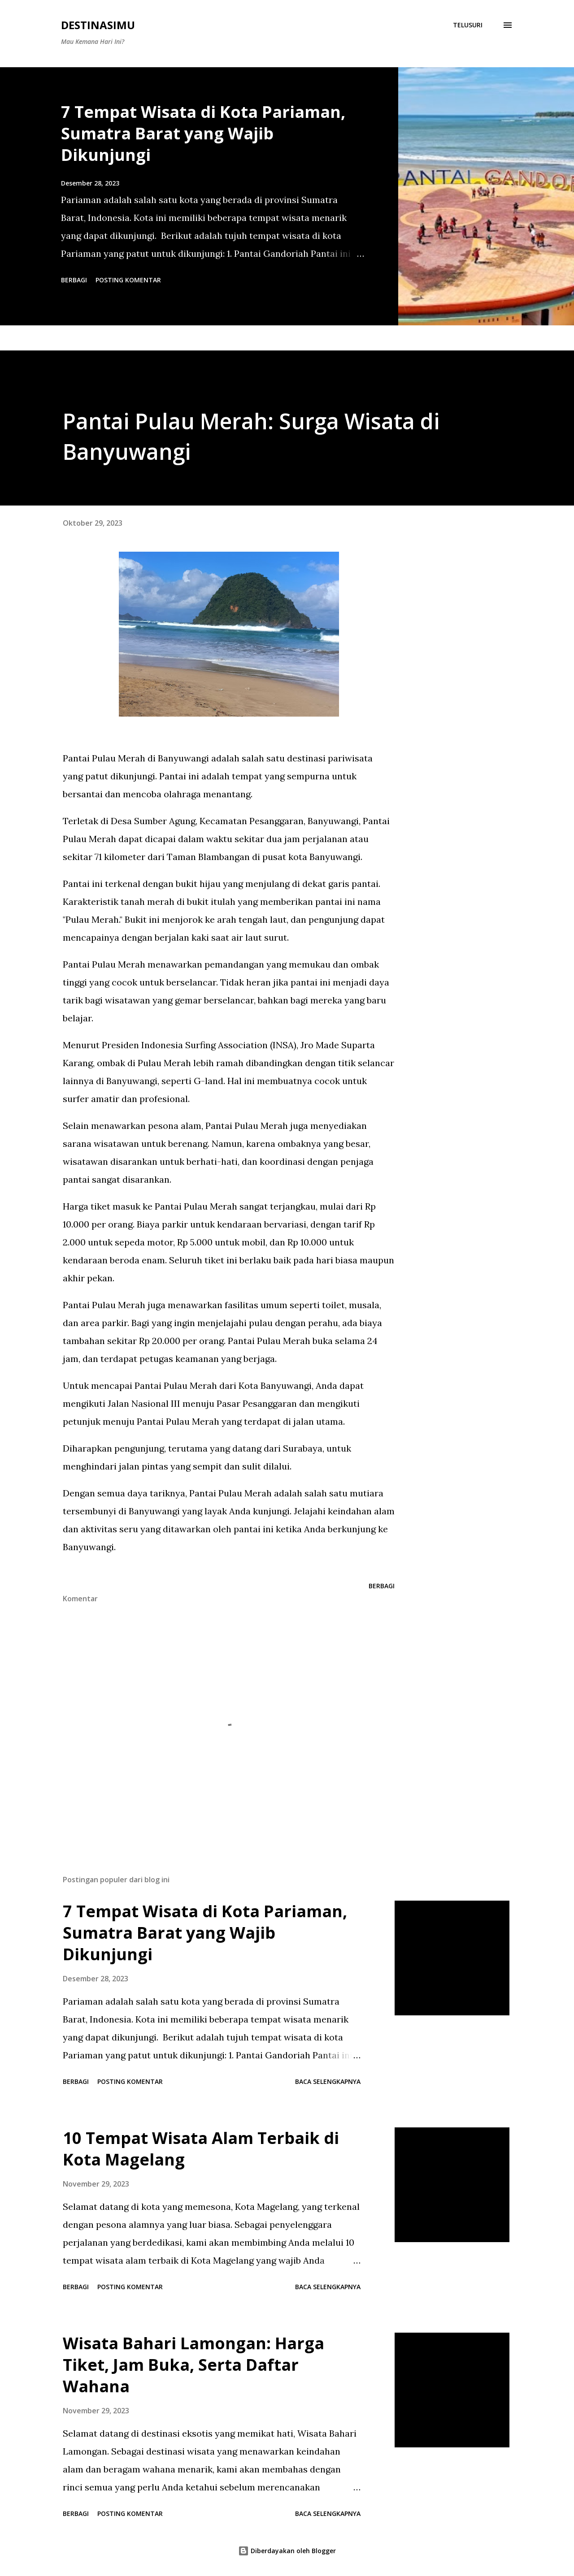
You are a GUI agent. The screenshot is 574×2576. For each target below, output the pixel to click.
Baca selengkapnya (328, 2081)
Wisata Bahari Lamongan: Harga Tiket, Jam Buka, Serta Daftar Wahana (193, 2364)
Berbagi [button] (74, 280)
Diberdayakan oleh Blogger (287, 2550)
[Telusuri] (468, 25)
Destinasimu (98, 24)
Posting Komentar (128, 280)
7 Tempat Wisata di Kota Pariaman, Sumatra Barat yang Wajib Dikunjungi (203, 133)
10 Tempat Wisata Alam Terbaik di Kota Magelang (201, 2148)
